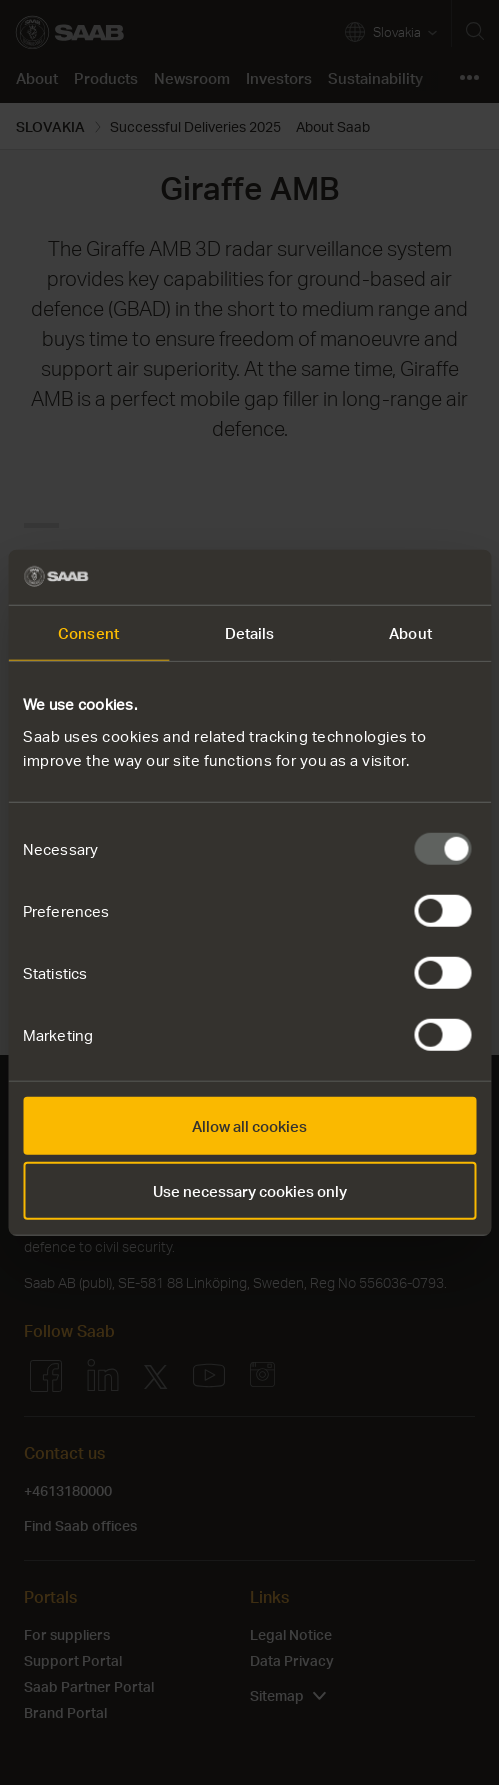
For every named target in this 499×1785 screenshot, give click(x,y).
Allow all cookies (249, 1125)
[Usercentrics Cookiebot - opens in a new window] (388, 577)
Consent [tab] (88, 633)
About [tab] (410, 633)
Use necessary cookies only (250, 1191)
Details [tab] (250, 633)
